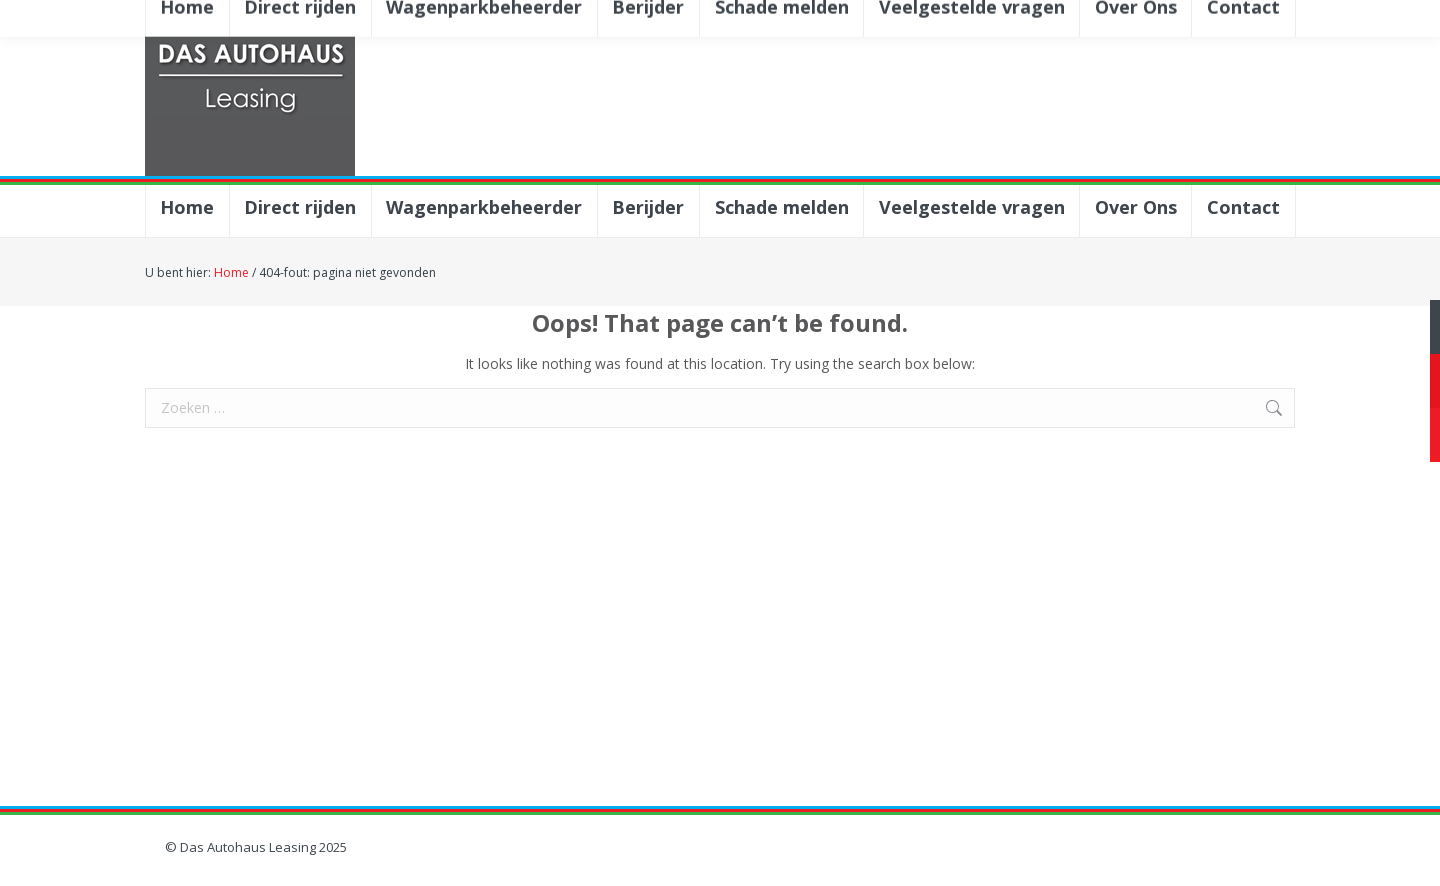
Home (231, 272)
